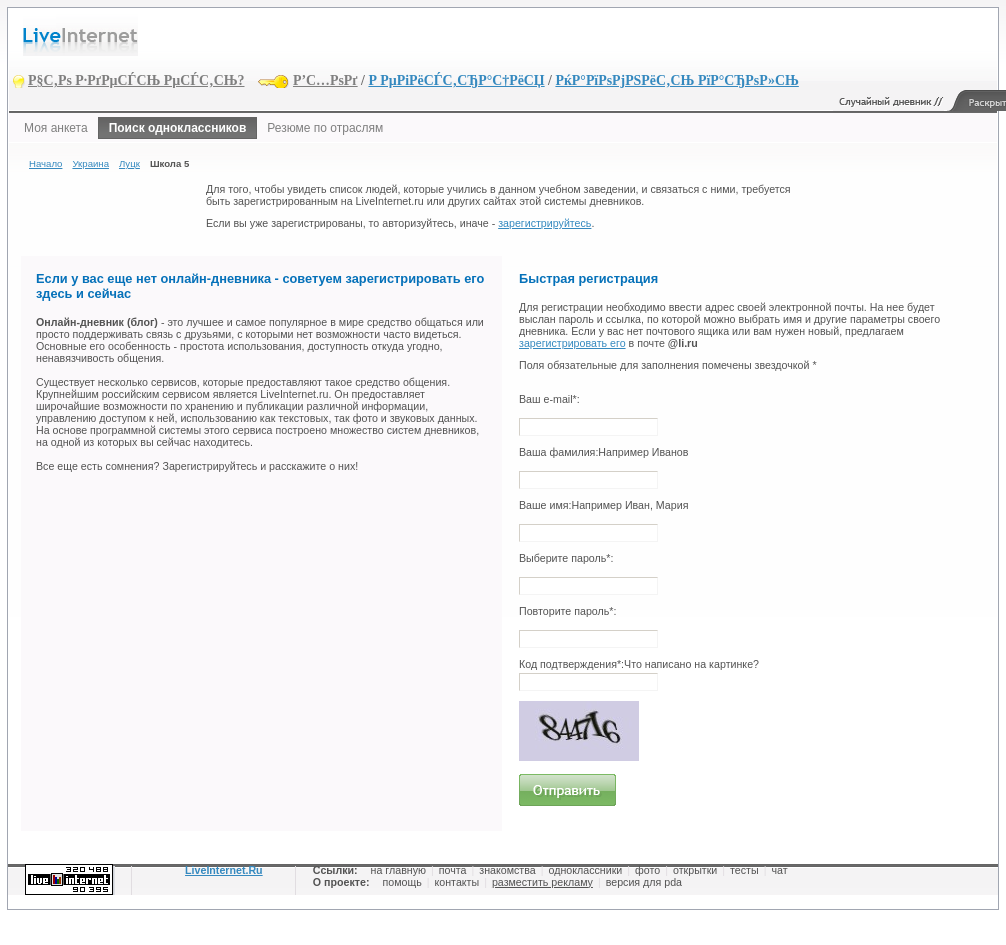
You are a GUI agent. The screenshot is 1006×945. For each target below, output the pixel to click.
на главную (398, 870)
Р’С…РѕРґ (325, 80)
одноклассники (586, 870)
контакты (457, 882)
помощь (401, 882)
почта (453, 870)
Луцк (129, 163)
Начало (45, 163)
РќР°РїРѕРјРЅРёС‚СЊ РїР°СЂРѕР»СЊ (676, 80)
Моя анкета (56, 128)
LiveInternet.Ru (224, 870)
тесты (744, 870)
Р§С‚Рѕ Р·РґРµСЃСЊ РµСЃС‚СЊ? (136, 80)
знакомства (507, 870)
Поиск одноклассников (178, 128)
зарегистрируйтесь (544, 223)
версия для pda (644, 882)
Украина (90, 163)
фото (647, 870)
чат (779, 870)
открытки (695, 870)
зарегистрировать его (572, 343)
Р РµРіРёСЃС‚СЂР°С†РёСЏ (456, 80)
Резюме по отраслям (325, 128)
